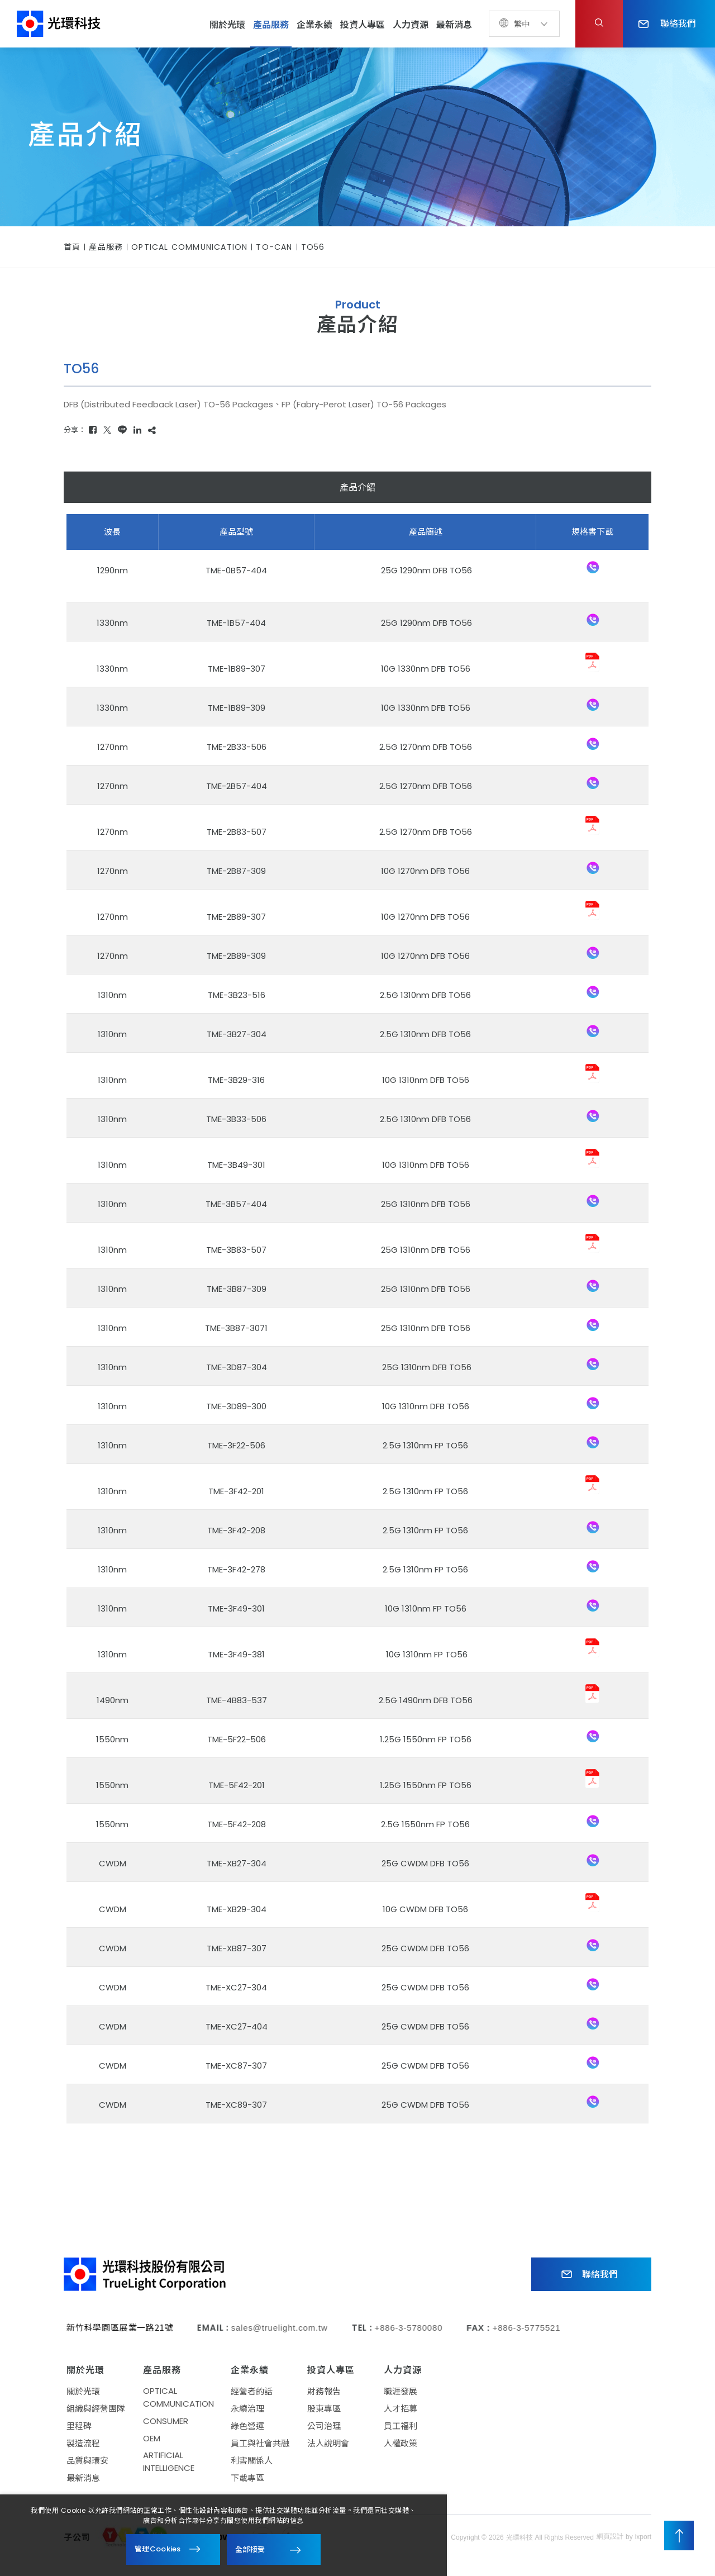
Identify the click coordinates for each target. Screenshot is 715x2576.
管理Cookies (158, 2549)
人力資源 (410, 24)
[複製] (152, 430)
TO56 (313, 247)
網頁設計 (610, 2542)
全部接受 (250, 2549)
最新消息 (454, 24)
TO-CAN (274, 247)
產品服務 (271, 24)
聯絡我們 (667, 23)
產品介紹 (357, 487)
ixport (643, 2542)
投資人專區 (362, 24)
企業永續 (314, 24)
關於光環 (227, 24)
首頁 (72, 247)
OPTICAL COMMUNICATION (189, 247)
